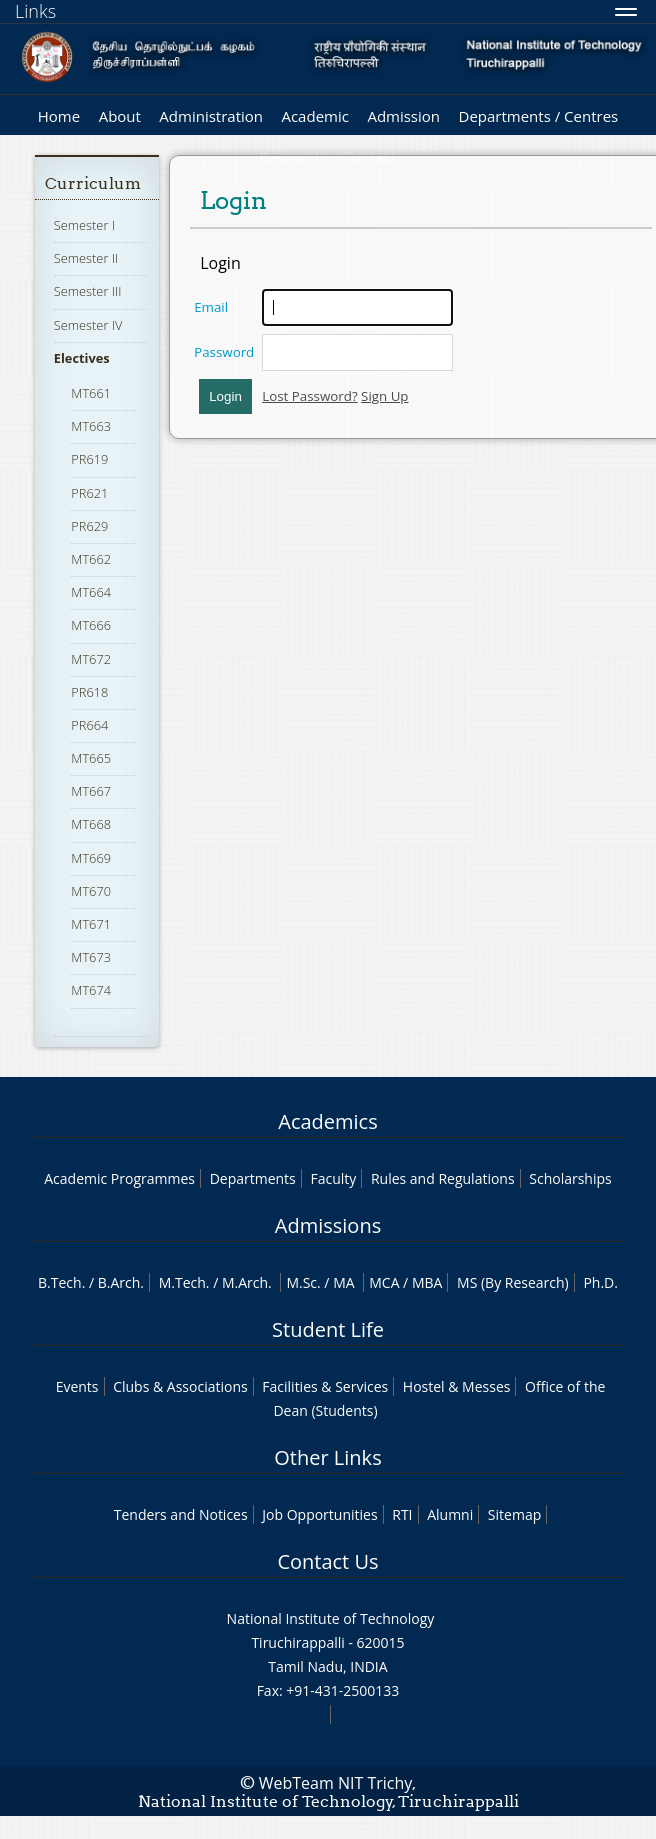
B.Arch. (121, 1282)
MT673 (91, 957)
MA (343, 1282)
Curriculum (93, 183)
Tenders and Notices (181, 1514)
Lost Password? (309, 396)
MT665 (91, 758)
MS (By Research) (513, 1282)
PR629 (89, 526)
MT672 (91, 659)
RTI (402, 1514)
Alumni (450, 1514)
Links (35, 11)
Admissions (328, 1225)
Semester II (86, 258)
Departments (253, 1178)
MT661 (91, 393)
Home (59, 116)
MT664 (91, 592)
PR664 (89, 725)
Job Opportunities (319, 1514)
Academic (314, 116)
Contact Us (327, 1561)
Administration (211, 116)
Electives (82, 358)
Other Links (327, 1457)
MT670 (91, 891)
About (120, 116)
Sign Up (384, 396)
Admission (403, 116)
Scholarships (570, 1178)
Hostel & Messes (457, 1386)
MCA (384, 1282)
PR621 (89, 493)
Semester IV (88, 325)
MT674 (91, 990)
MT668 (91, 824)
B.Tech (60, 1282)
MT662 (91, 559)
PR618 (89, 692)
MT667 (91, 791)
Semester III (88, 291)
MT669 (91, 858)
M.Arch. (247, 1282)
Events (77, 1386)
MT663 (91, 426)
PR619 (89, 459)
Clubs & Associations (180, 1386)
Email (211, 307)
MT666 (91, 625)
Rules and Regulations (443, 1178)
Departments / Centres (539, 116)
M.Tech (182, 1282)
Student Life (328, 1329)
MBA (427, 1282)
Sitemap (514, 1514)
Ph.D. (600, 1282)
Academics (327, 1121)
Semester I (84, 225)
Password (224, 352)
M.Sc (301, 1282)
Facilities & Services (325, 1386)
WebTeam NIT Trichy (336, 1783)
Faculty (333, 1178)
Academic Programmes (119, 1178)
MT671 (91, 924)
